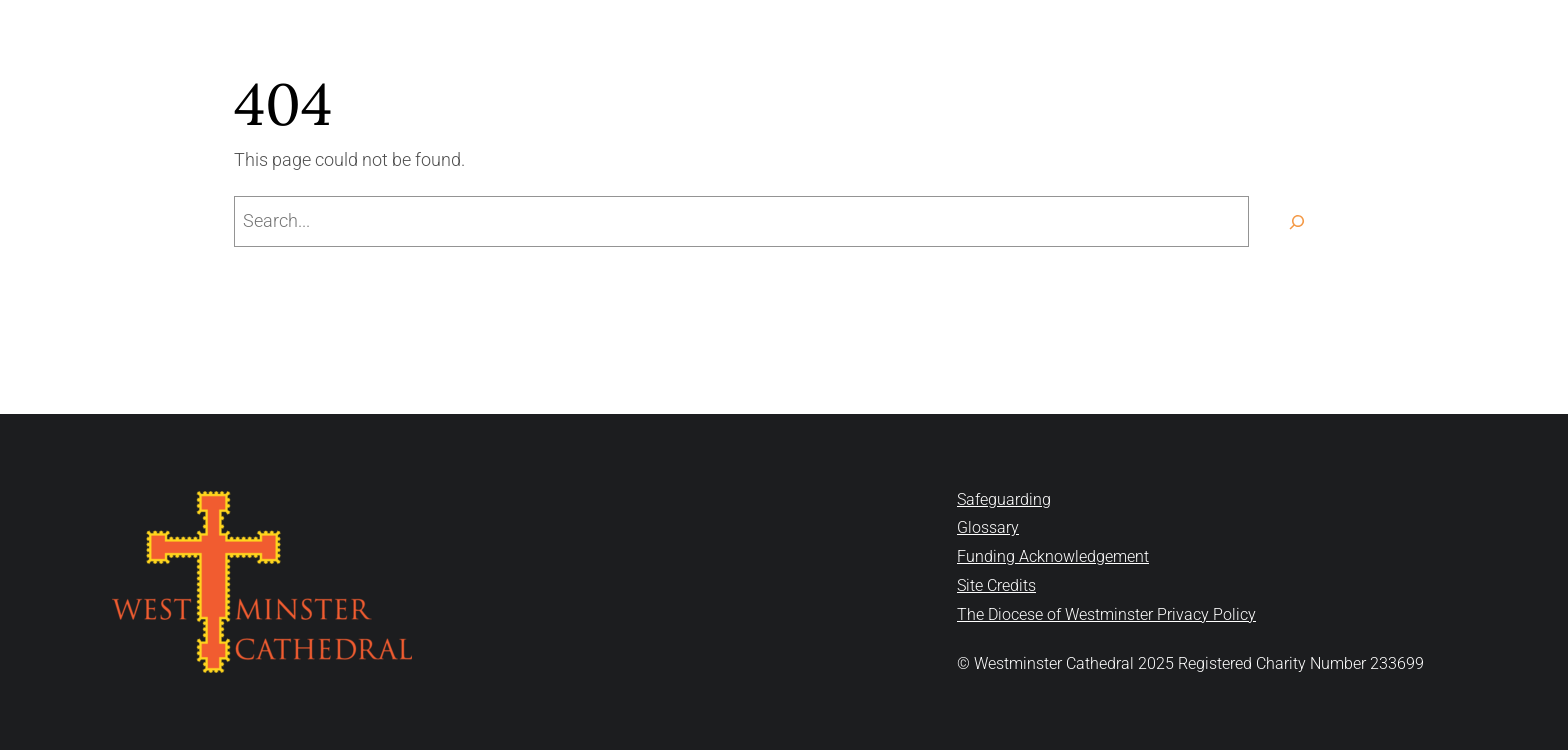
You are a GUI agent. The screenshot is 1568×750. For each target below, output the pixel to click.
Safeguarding (1004, 499)
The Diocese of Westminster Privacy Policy (1106, 614)
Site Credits (996, 585)
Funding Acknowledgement (1053, 556)
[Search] (1296, 221)
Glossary (988, 527)
